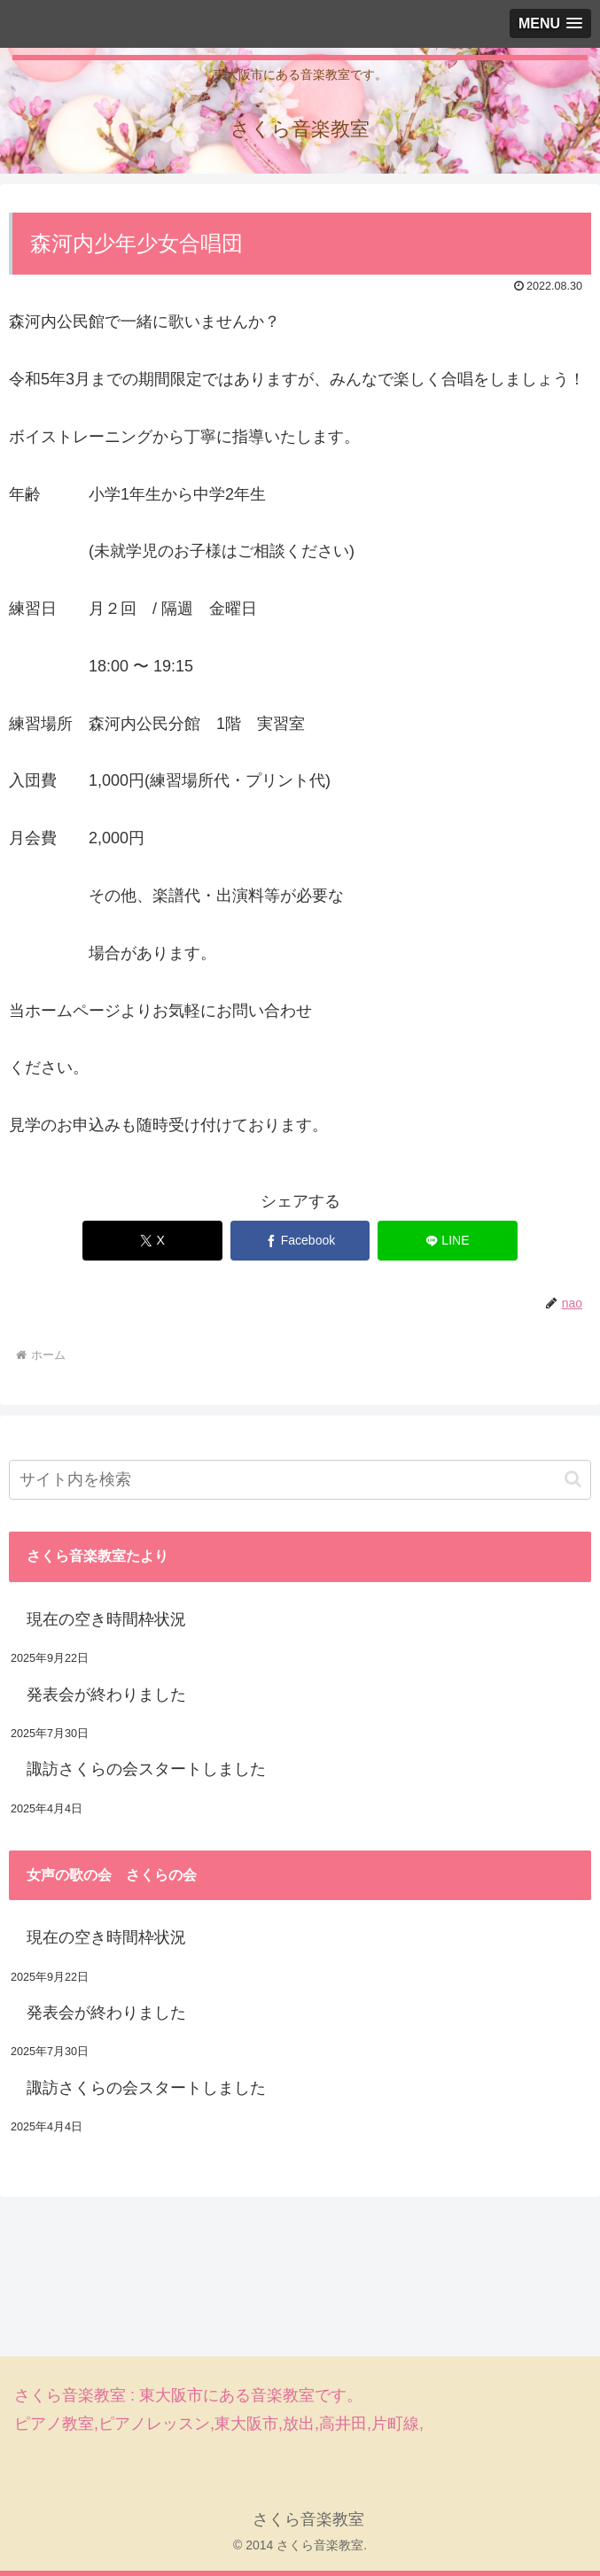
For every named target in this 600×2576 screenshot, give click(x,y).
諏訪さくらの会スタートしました (146, 1769)
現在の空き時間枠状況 (106, 1619)
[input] (300, 1480)
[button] (572, 1479)
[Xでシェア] (152, 1241)
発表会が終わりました (106, 1694)
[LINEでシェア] (448, 1241)
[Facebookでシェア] (300, 1241)
